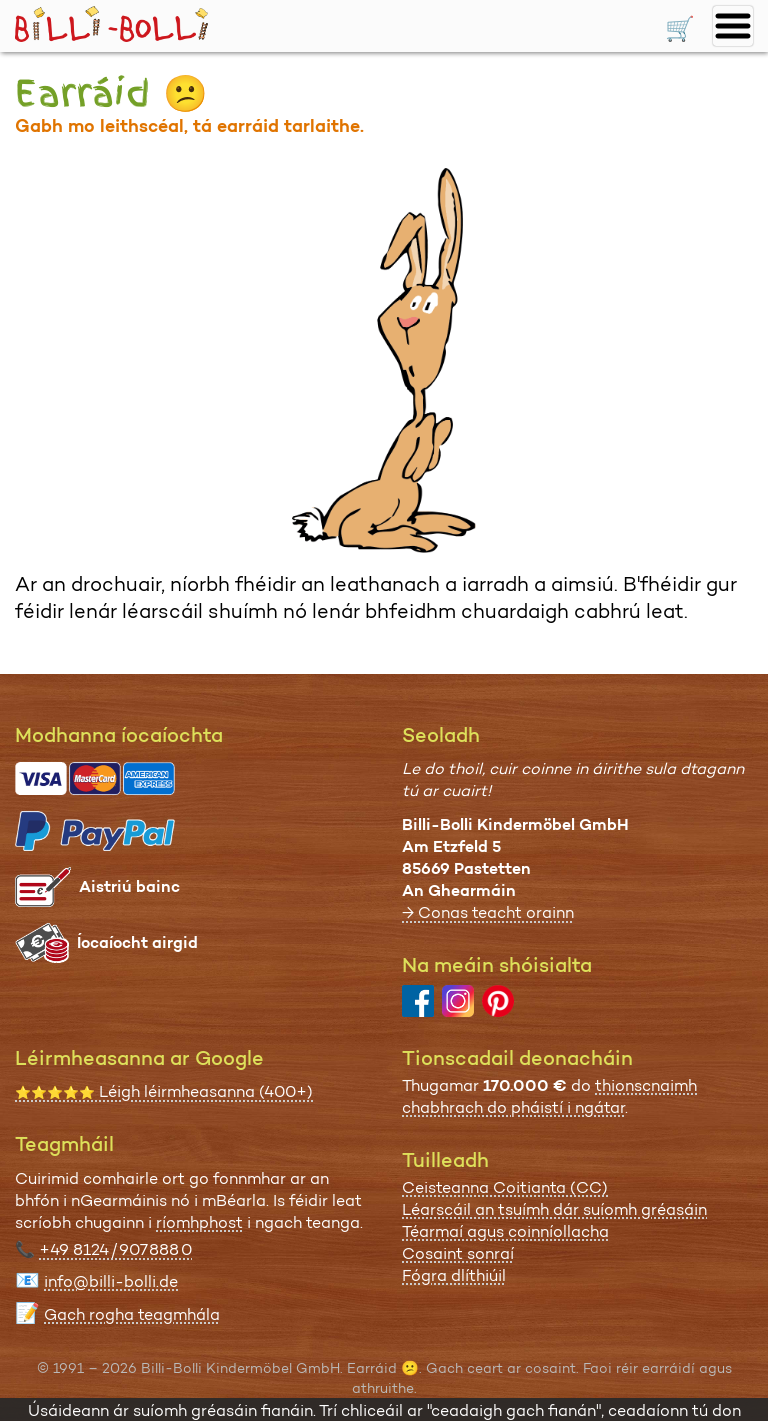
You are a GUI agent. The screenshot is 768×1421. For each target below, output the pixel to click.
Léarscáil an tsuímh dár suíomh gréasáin (554, 1209)
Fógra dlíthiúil (454, 1275)
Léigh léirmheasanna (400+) (164, 1091)
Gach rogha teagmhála (132, 1314)
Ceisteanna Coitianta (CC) (505, 1187)
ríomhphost (199, 1222)
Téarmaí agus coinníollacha (505, 1231)
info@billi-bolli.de (111, 1281)
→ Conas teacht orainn (488, 912)
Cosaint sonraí (458, 1253)
